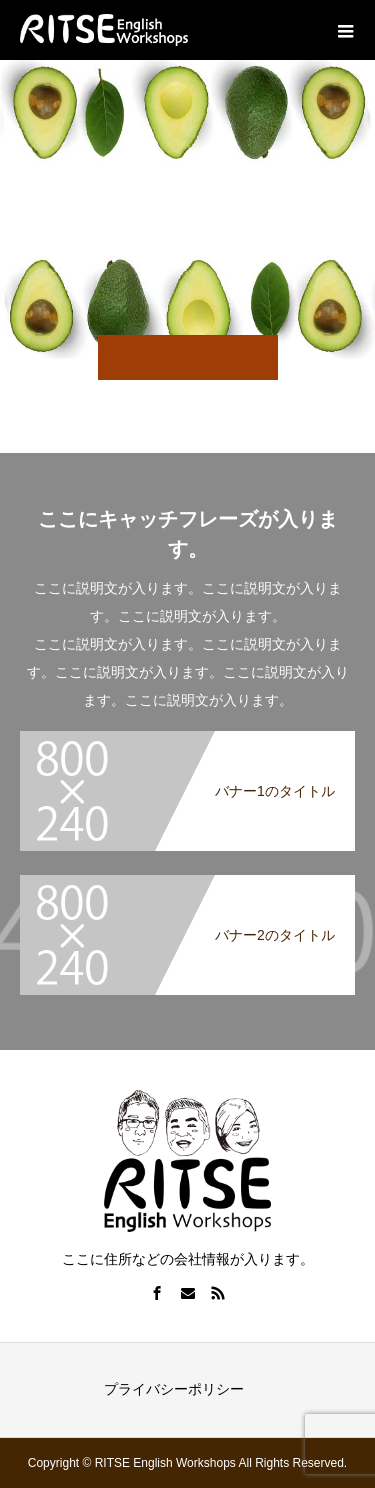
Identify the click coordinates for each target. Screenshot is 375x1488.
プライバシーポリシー (174, 1389)
